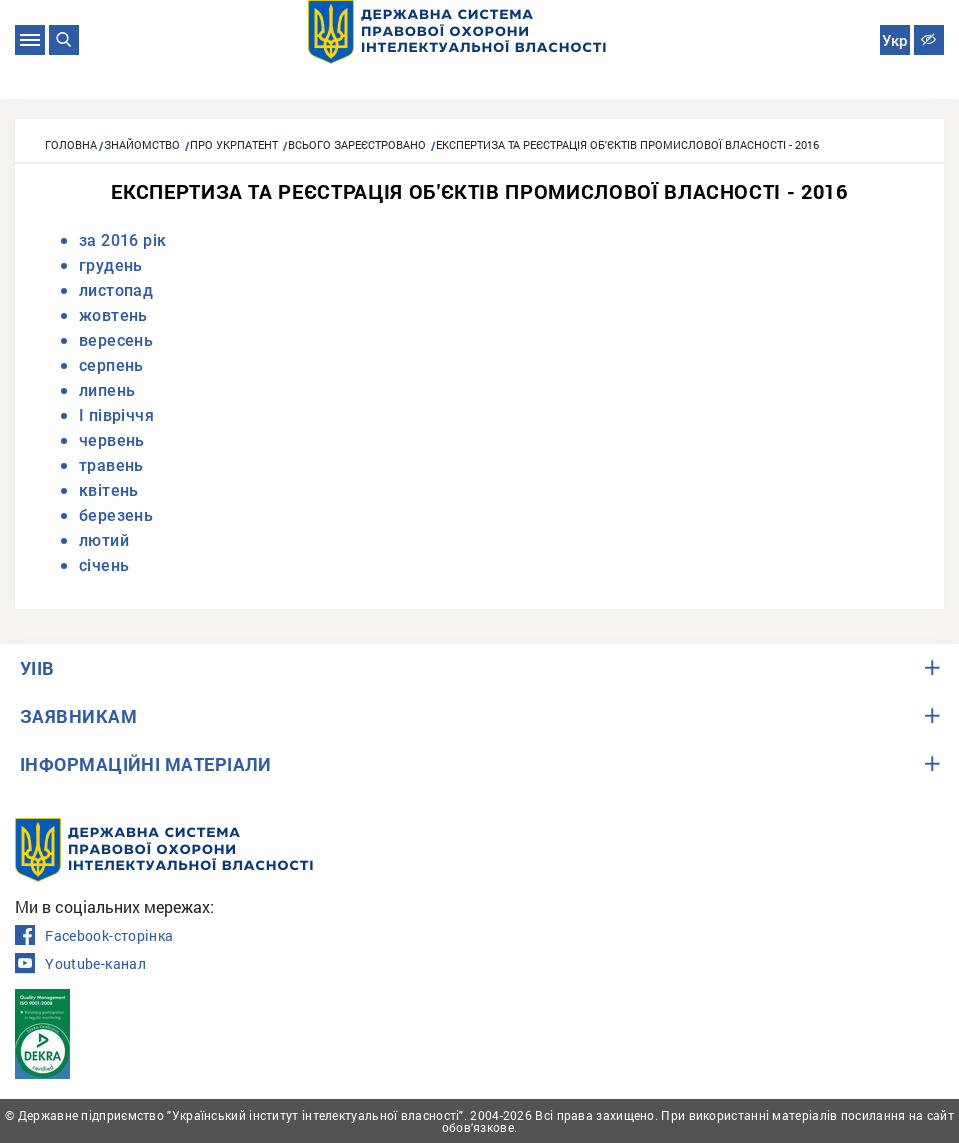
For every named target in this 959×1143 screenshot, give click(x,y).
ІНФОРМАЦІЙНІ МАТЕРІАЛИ (146, 764)
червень (112, 440)
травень (111, 465)
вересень (116, 340)
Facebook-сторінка (94, 936)
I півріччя (116, 415)
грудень (111, 265)
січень (104, 565)
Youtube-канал (80, 964)
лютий (104, 540)
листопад (116, 290)
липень (107, 390)
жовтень (113, 315)
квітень (109, 490)
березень (116, 515)
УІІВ (37, 668)
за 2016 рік (122, 240)
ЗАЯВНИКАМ (78, 716)
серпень (111, 365)
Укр (894, 41)
